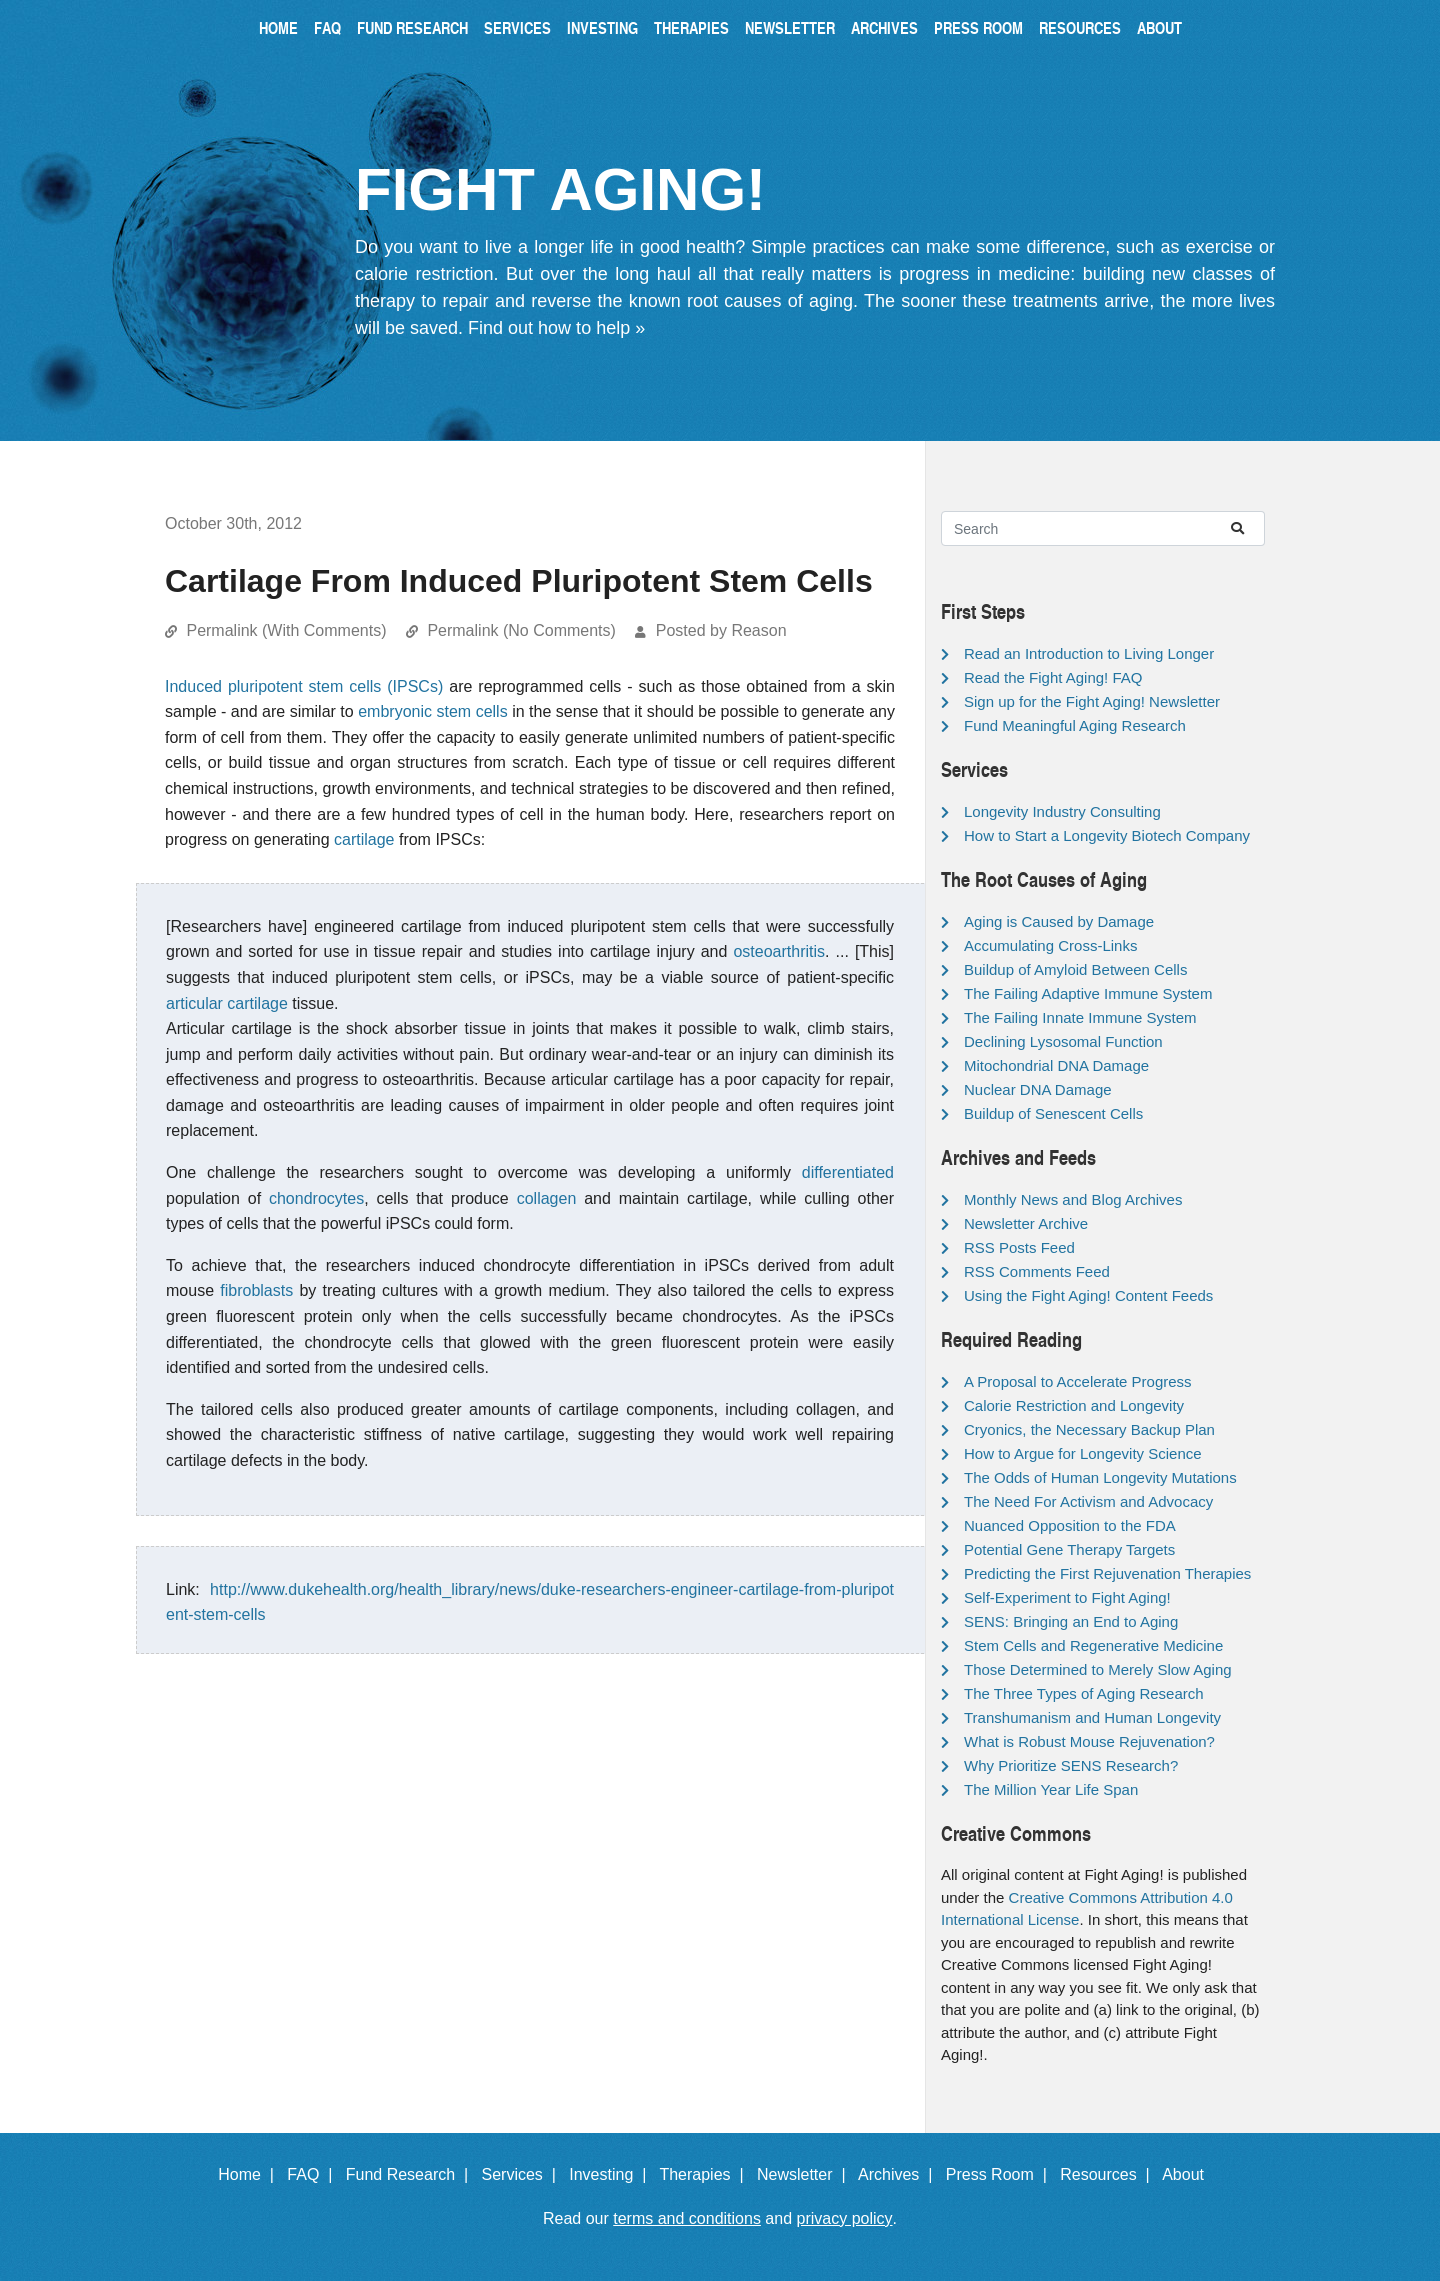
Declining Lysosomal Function (1063, 1041)
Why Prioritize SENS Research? (1071, 1765)
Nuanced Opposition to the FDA (1070, 1525)
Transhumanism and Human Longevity (1092, 1717)
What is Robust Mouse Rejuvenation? (1089, 1741)
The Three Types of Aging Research (1084, 1693)
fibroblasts (256, 1290)
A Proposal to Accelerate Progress (1078, 1381)
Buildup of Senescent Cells (1053, 1113)
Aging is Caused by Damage (1059, 921)
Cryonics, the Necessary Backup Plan (1089, 1429)
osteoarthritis (779, 951)
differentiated (848, 1172)
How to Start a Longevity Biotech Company (1107, 835)
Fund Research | (411, 2174)
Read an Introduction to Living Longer (1089, 653)
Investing (602, 27)
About (1159, 27)
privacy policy (845, 2218)
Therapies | (705, 2174)
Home (278, 27)
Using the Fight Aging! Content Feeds (1088, 1295)
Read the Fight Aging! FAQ (1053, 677)
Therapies (691, 27)
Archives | (899, 2174)
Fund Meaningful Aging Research (1075, 725)
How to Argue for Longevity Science (1083, 1453)
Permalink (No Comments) (521, 630)
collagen (547, 1198)
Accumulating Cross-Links (1050, 945)
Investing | (612, 2174)
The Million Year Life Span (1051, 1789)
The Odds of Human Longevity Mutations (1100, 1477)
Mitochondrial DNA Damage (1056, 1065)
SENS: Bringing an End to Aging (1071, 1621)
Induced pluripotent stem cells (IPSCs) (304, 686)
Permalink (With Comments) (286, 630)
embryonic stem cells (432, 711)
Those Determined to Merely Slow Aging (1098, 1669)
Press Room (978, 27)
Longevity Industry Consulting (1062, 811)
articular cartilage (227, 1003)
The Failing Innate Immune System (1080, 1017)
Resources (1080, 27)
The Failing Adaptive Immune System (1088, 993)
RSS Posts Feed (1019, 1247)
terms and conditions (687, 2218)
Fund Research (412, 27)
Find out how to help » (556, 328)
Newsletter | (806, 2174)
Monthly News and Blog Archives (1073, 1199)
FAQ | (314, 2174)
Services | (523, 2174)
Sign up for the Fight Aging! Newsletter (1092, 701)
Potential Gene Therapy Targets (1069, 1549)
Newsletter (790, 27)
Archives (884, 27)
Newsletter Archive (1026, 1223)
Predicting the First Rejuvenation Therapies (1107, 1573)
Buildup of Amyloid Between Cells (1075, 969)
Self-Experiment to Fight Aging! (1067, 1597)
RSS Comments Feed (1037, 1271)
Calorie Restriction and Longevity (1074, 1405)
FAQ (327, 27)
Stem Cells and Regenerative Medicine (1093, 1645)
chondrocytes (316, 1198)
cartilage (364, 839)
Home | (250, 2174)
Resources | (1109, 2174)
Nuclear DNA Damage (1038, 1089)
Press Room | (1001, 2174)
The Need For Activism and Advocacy (1088, 1501)
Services (517, 27)
